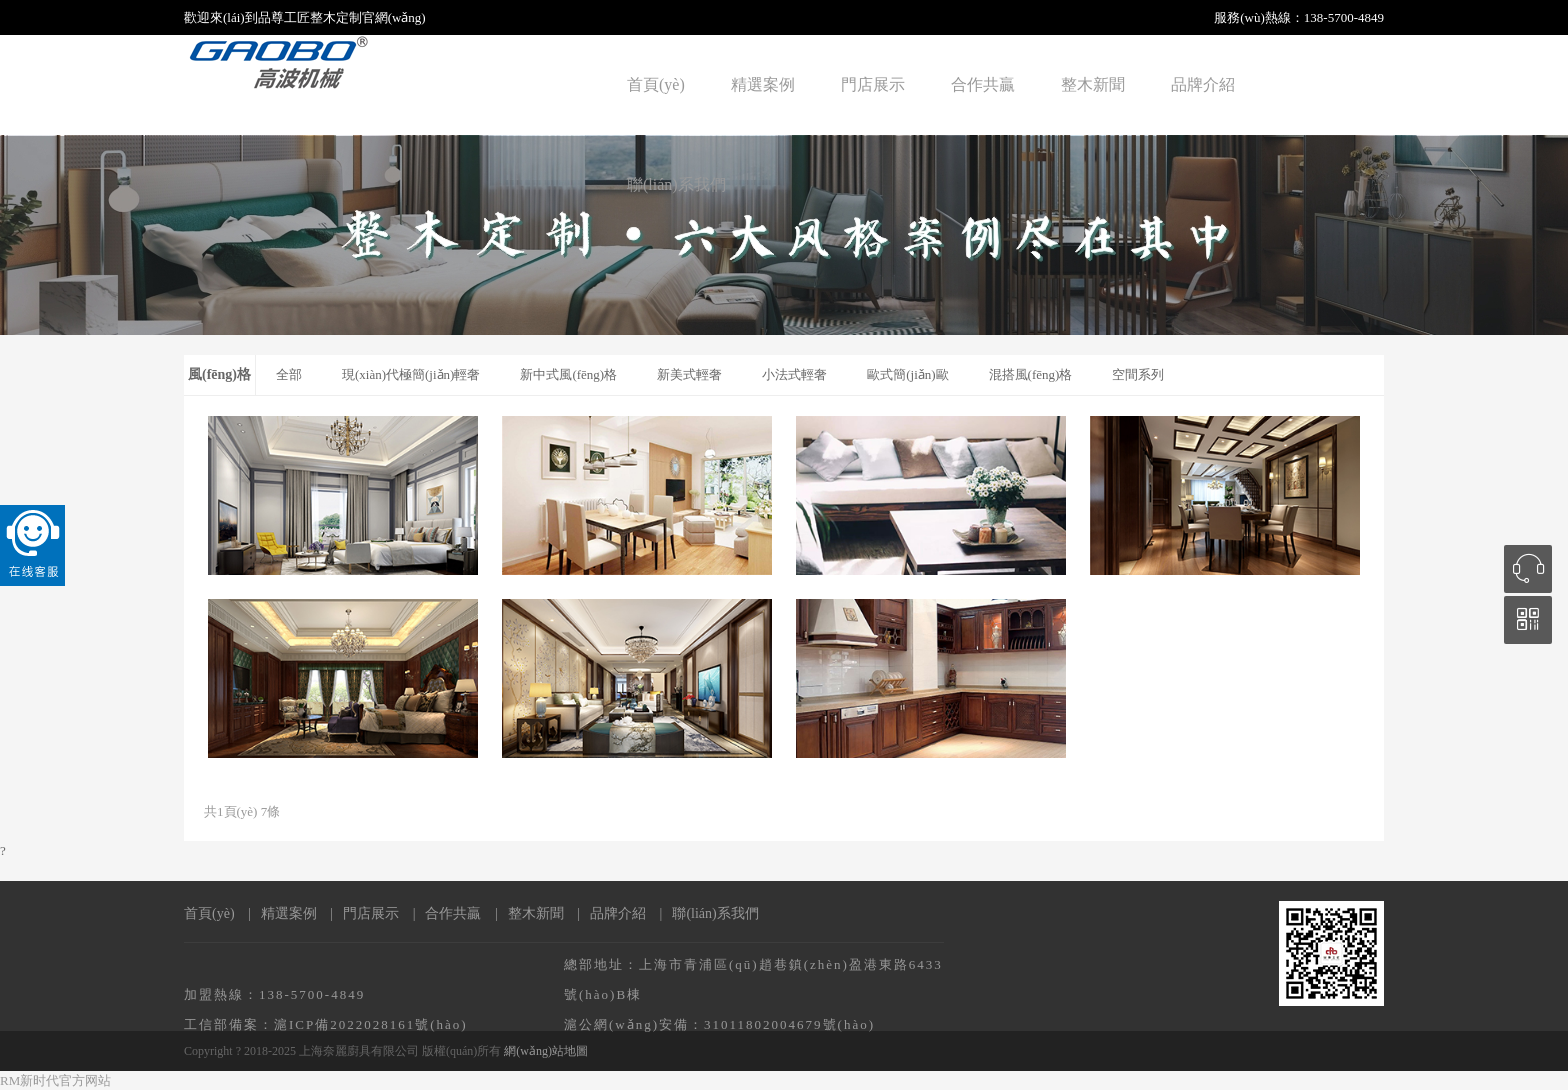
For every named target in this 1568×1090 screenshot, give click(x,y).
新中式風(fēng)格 (568, 374)
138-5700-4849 (1344, 17)
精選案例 (763, 84)
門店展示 (873, 84)
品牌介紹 (1203, 84)
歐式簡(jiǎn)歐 (907, 374)
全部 (289, 374)
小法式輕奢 (794, 374)
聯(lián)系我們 (676, 184)
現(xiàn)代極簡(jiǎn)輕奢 (411, 374)
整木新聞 (1093, 84)
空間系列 (1138, 374)
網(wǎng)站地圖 (546, 1051)
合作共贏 (983, 84)
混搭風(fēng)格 (1031, 374)
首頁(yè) (656, 84)
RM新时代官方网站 (55, 1080)
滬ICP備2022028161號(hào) (371, 1024)
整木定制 (336, 17)
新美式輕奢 (689, 374)
